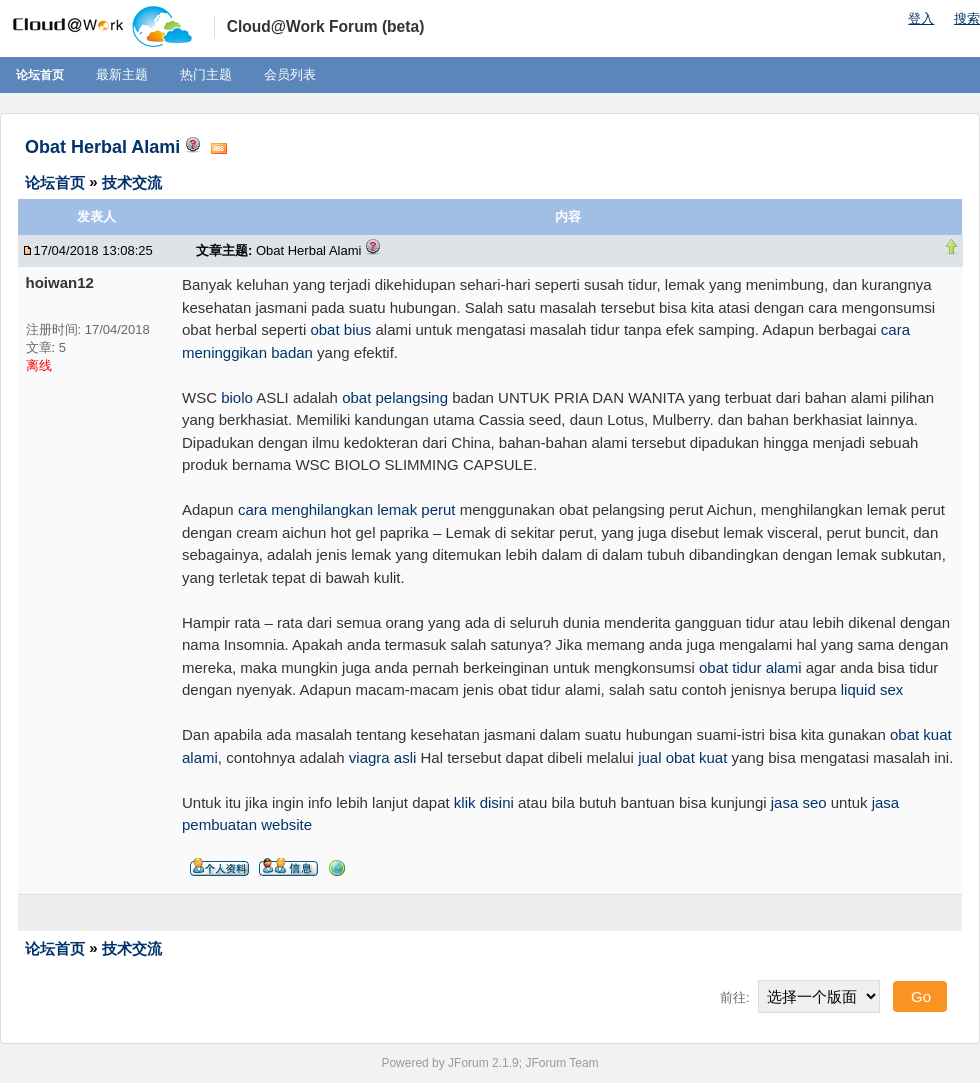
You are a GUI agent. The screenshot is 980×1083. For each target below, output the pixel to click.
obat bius (340, 329)
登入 (921, 18)
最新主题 (122, 74)
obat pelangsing (395, 397)
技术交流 (132, 181)
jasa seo (799, 802)
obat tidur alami (750, 667)
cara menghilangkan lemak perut (347, 509)
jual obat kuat (682, 757)
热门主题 (206, 74)
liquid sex (872, 689)
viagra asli (383, 757)
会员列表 (290, 74)
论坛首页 (40, 75)
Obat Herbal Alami (102, 147)
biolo (237, 397)
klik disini (484, 802)
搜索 (967, 18)
